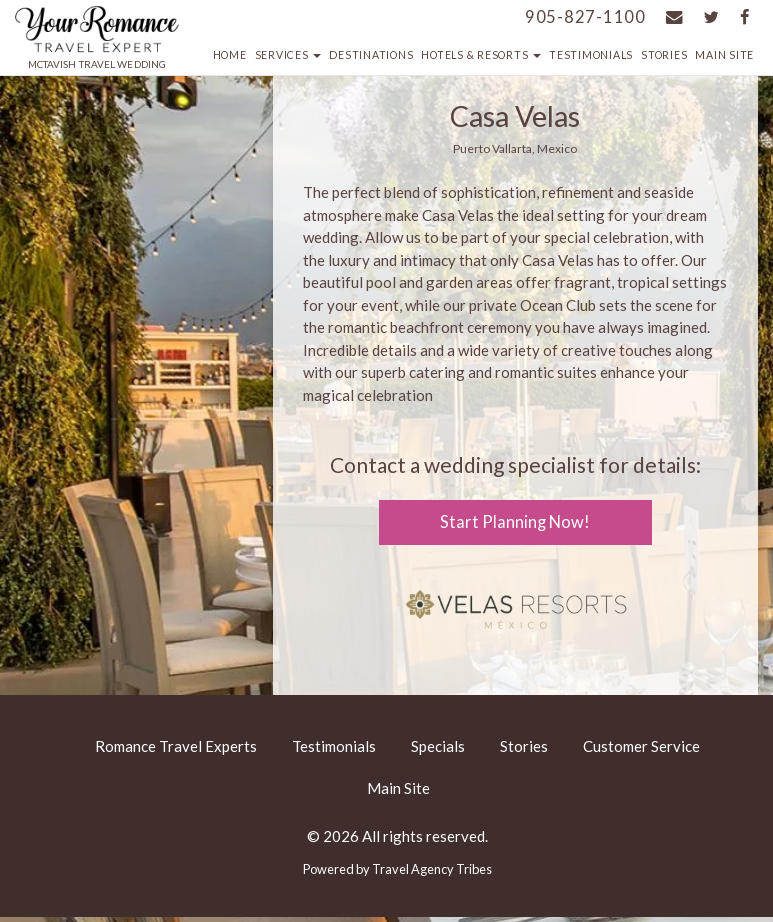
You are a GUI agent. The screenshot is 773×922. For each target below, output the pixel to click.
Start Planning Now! (515, 522)
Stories (664, 55)
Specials (438, 746)
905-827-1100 (585, 17)
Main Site (724, 55)
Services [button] (288, 55)
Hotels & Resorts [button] (481, 55)
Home (230, 55)
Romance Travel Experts (176, 746)
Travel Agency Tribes (432, 869)
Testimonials (591, 55)
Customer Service (641, 746)
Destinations (371, 55)
